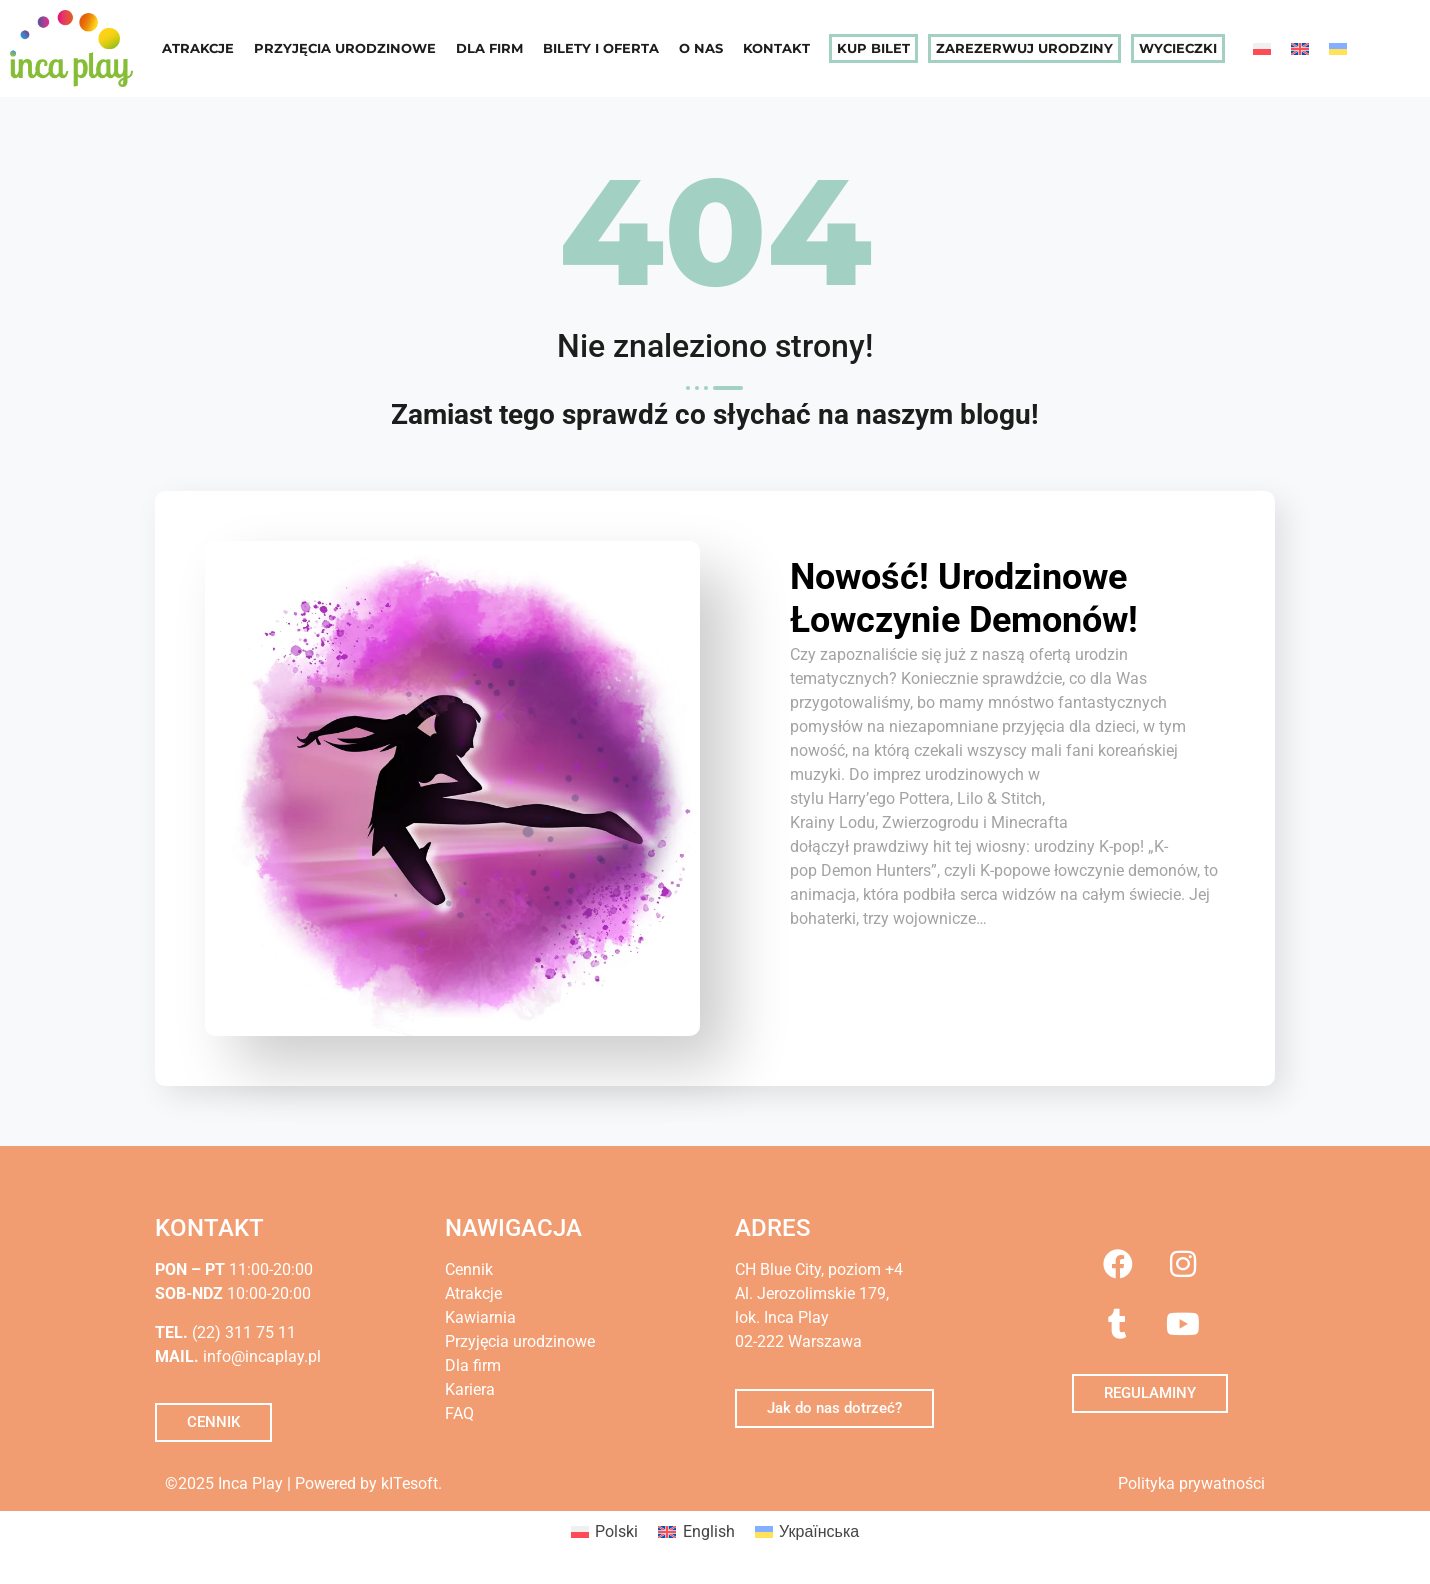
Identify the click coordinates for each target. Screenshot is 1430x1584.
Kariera (470, 1389)
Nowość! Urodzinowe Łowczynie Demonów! (964, 598)
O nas (701, 48)
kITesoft (409, 1483)
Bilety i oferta (601, 48)
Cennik (469, 1269)
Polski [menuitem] (616, 1531)
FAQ (459, 1413)
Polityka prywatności (1191, 1483)
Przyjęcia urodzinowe (345, 48)
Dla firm (489, 48)
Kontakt (776, 48)
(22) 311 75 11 (242, 1332)
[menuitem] (1262, 48)
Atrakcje (198, 48)
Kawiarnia (480, 1317)
